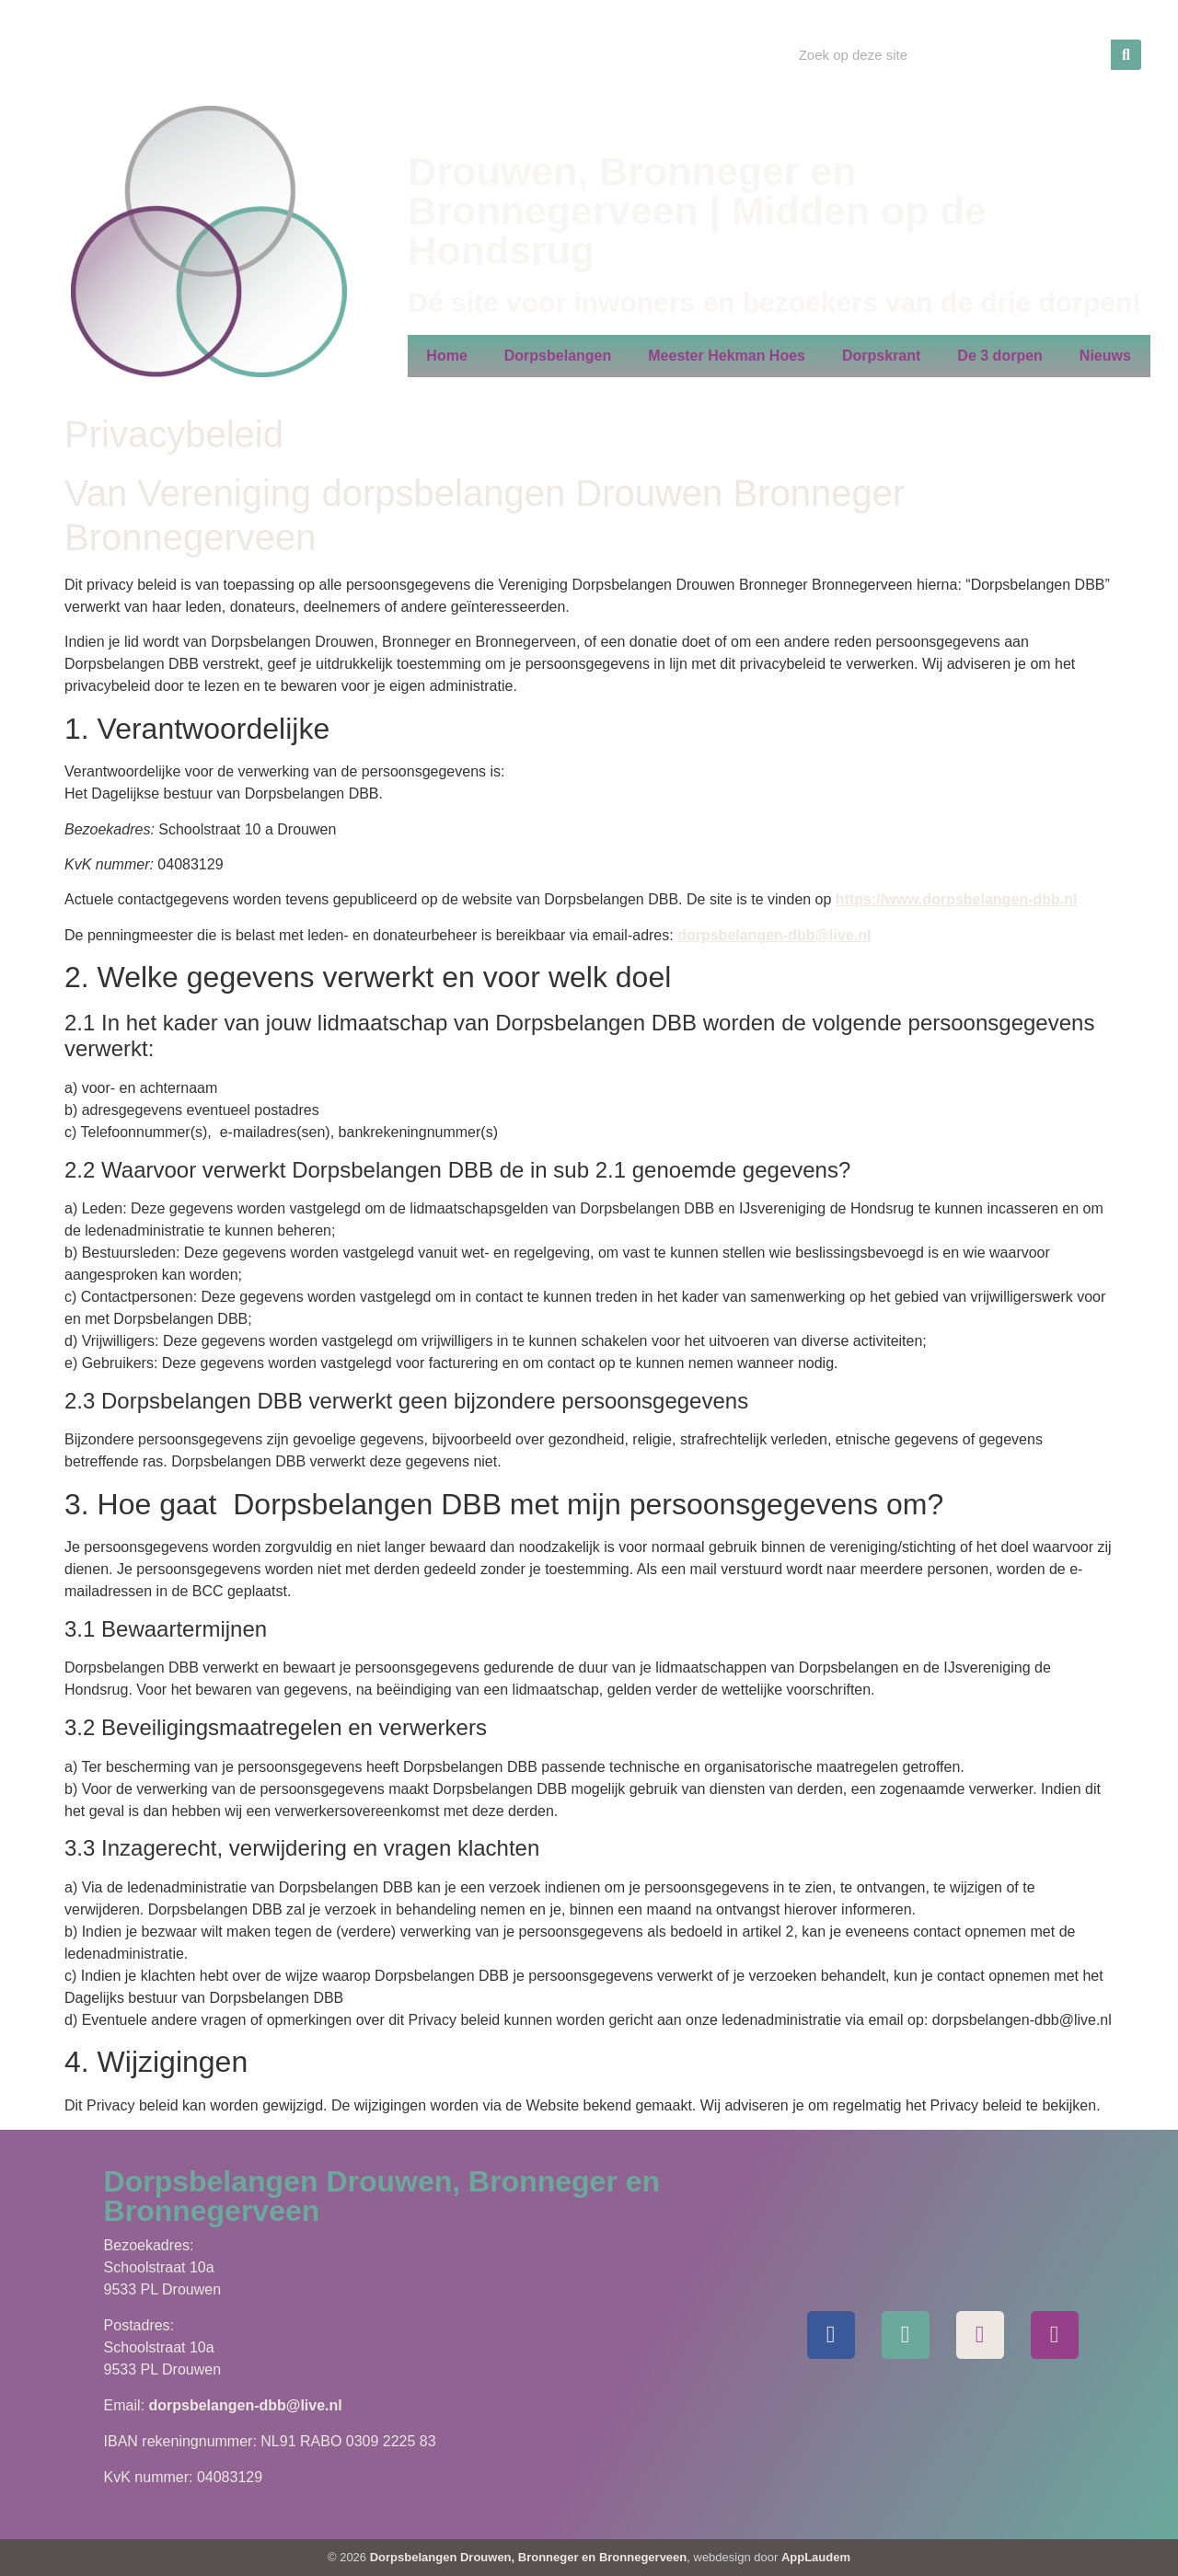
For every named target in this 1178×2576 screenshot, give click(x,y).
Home (446, 355)
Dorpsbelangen (557, 355)
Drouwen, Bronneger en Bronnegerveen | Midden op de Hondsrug (697, 210)
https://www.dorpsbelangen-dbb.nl (957, 899)
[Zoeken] (1126, 55)
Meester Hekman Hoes (726, 355)
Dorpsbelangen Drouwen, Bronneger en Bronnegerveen (528, 2557)
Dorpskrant (881, 355)
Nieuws (1105, 355)
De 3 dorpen (999, 355)
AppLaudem (815, 2557)
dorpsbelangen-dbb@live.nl (774, 935)
